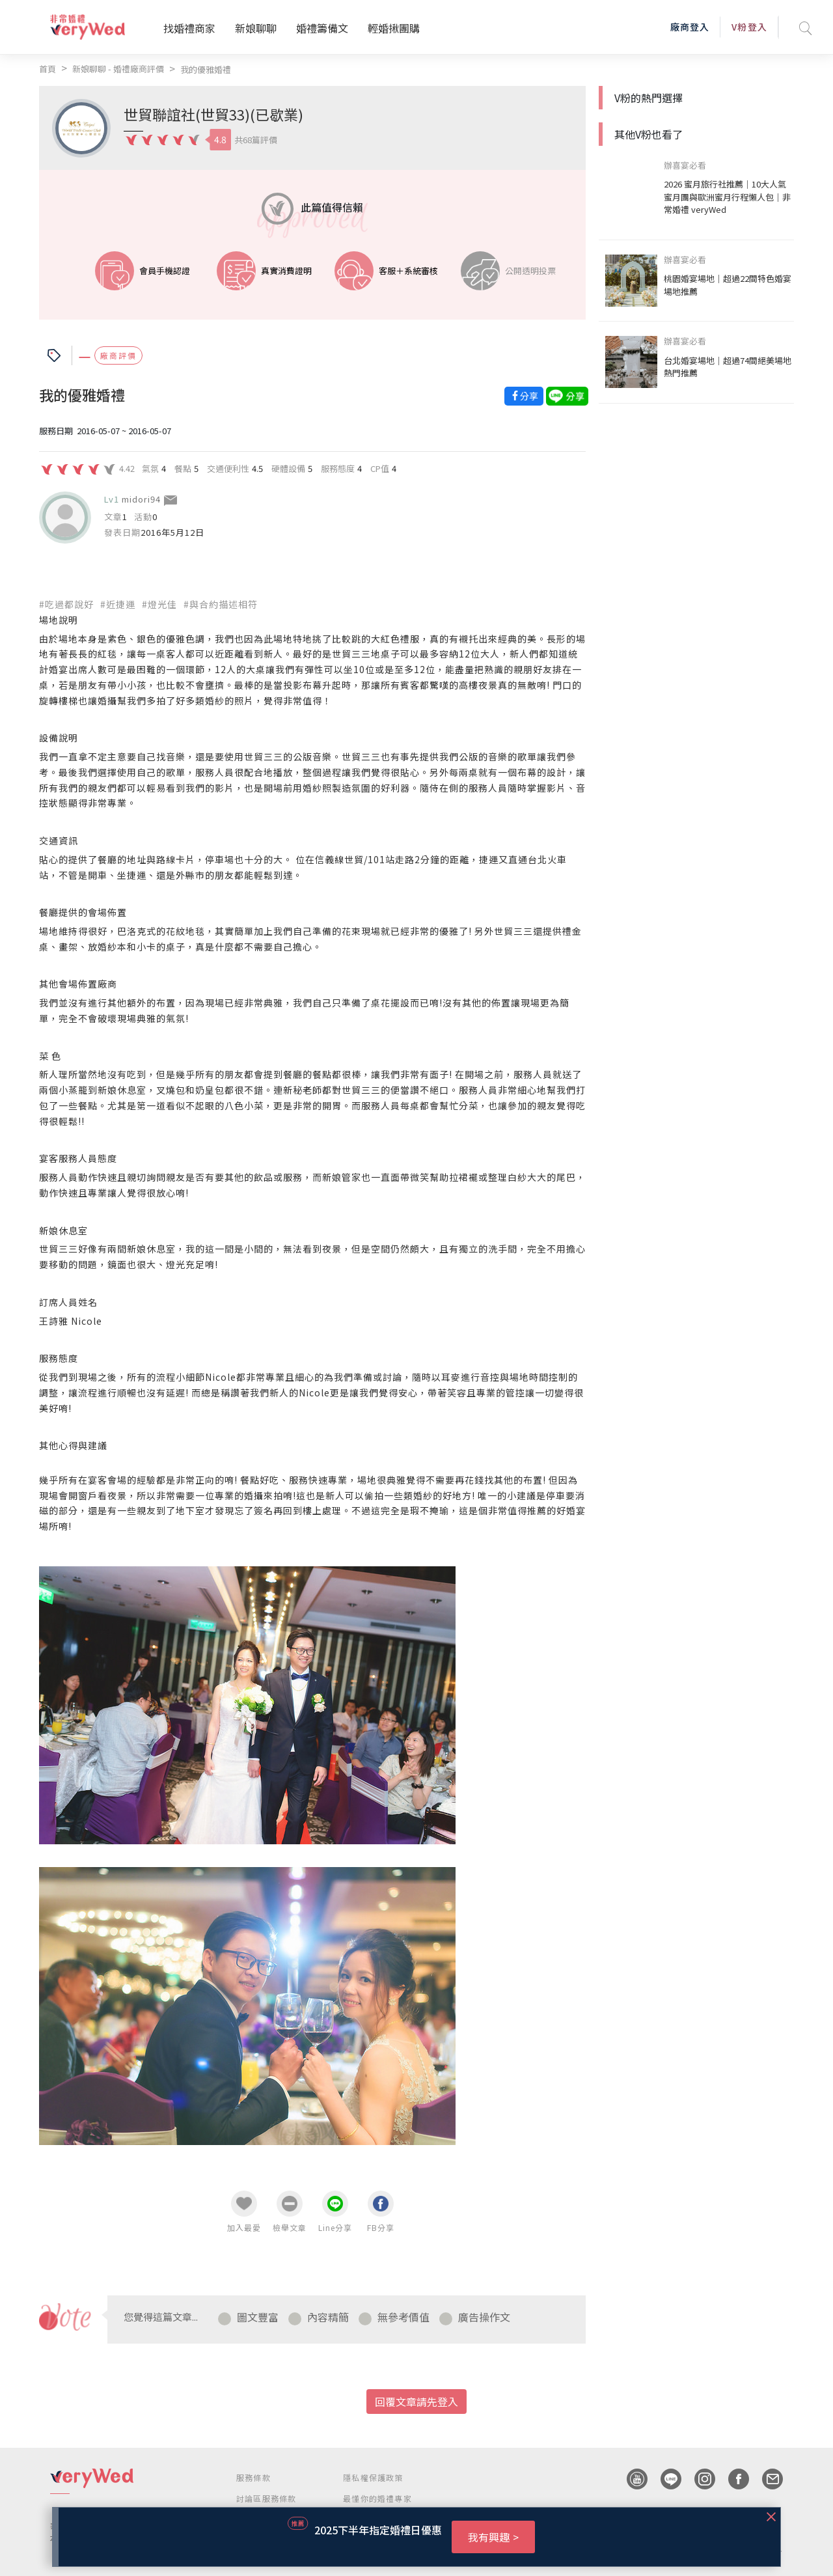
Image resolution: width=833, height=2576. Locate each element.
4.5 (257, 468)
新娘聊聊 (256, 28)
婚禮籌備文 (322, 28)
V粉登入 (749, 26)
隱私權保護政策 (373, 2477)
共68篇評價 (255, 139)
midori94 (141, 499)
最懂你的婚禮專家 (377, 2498)
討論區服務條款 (266, 2498)
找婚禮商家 (189, 28)
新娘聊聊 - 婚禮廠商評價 (118, 68)
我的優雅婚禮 (205, 69)
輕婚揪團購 (394, 28)
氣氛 (150, 468)
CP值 (379, 468)
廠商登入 (689, 26)
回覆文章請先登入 (416, 2401)
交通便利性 (228, 468)
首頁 (47, 68)
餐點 (182, 468)
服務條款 (253, 2477)
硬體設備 (288, 468)
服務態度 (338, 468)
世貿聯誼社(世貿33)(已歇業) (213, 114)
